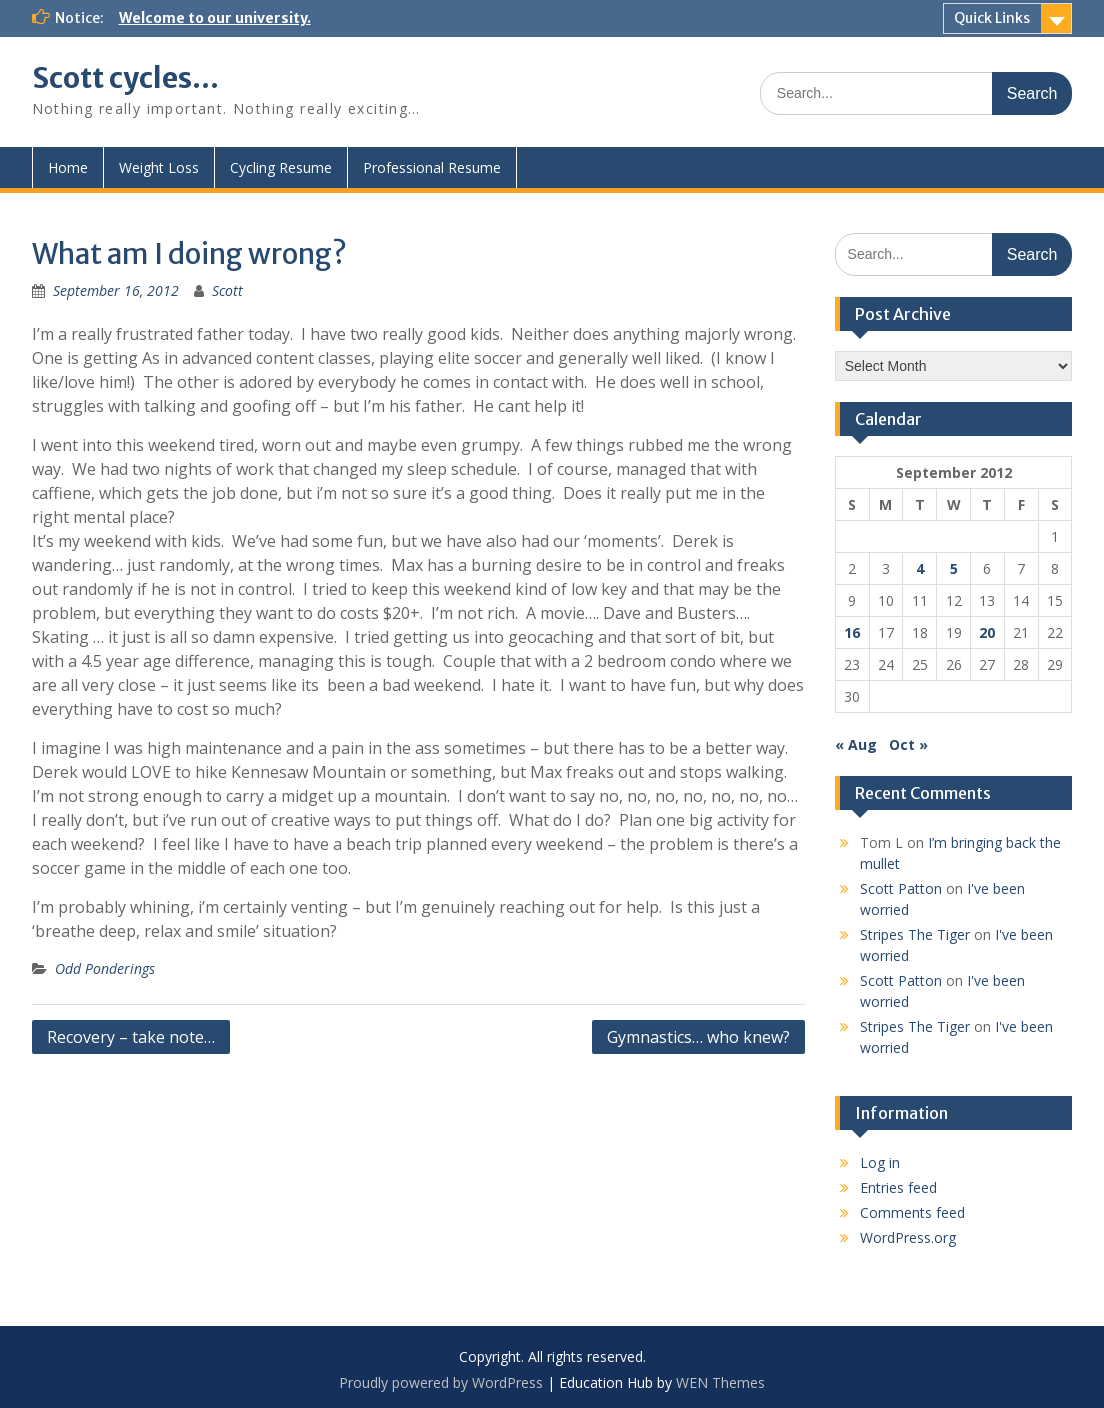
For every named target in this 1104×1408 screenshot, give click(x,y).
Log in (880, 1162)
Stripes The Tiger (915, 934)
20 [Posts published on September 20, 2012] (987, 632)
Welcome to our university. (215, 18)
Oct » (908, 744)
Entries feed (898, 1187)
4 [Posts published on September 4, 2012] (920, 568)
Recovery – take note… (131, 1037)
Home (68, 167)
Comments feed (912, 1212)
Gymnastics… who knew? (698, 1037)
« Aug (856, 744)
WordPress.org (908, 1237)
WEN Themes (720, 1382)
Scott (227, 290)
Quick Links (992, 18)
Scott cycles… (125, 78)
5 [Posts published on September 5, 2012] (954, 568)
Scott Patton (901, 888)
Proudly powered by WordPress (441, 1382)
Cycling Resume (281, 167)
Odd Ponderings (105, 968)
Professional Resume (432, 167)
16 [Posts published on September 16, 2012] (852, 632)
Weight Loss (159, 167)
